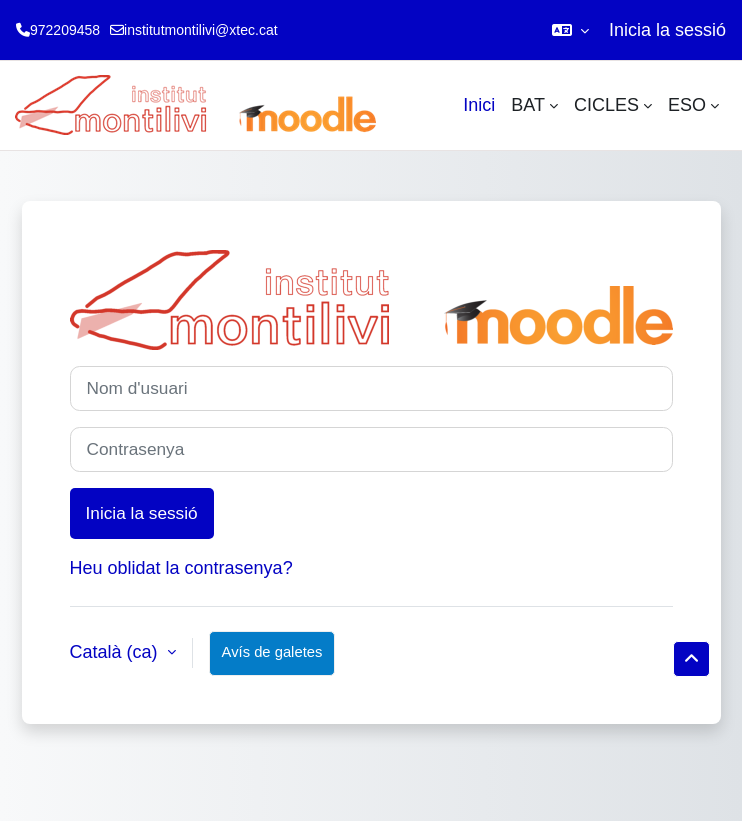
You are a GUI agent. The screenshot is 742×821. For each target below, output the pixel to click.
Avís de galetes (272, 652)
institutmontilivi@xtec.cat (200, 30)
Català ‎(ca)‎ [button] (116, 652)
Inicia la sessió (667, 30)
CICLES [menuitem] (606, 105)
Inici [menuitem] (479, 105)
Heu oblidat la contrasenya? (181, 568)
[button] (570, 30)
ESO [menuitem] (687, 105)
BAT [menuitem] (528, 105)
